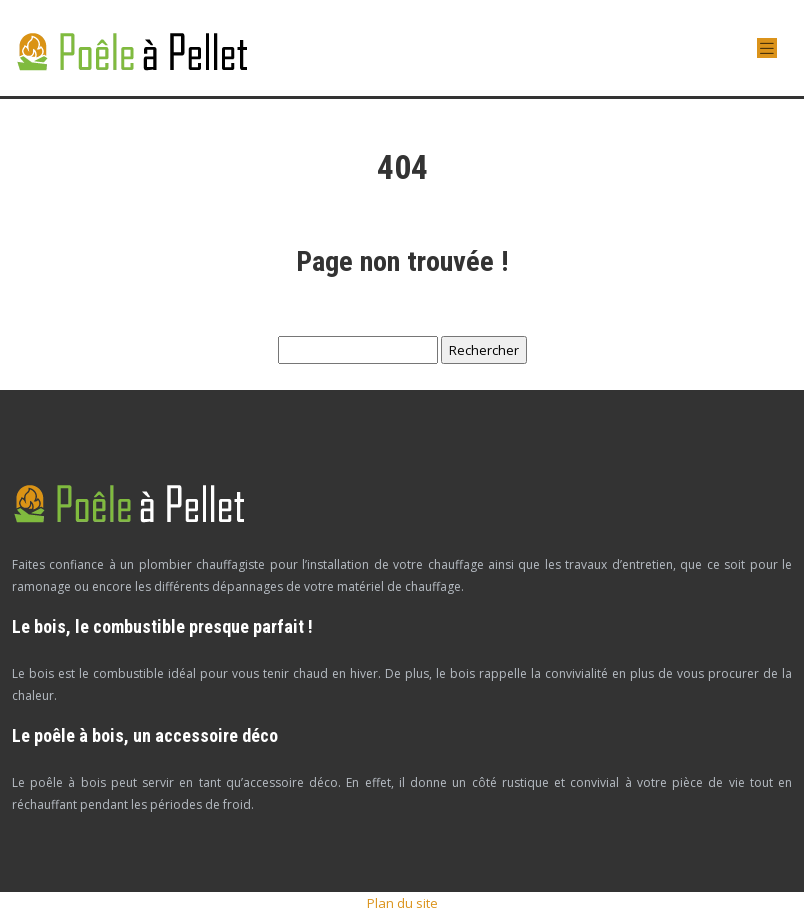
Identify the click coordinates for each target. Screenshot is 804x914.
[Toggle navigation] (767, 48)
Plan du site (402, 903)
